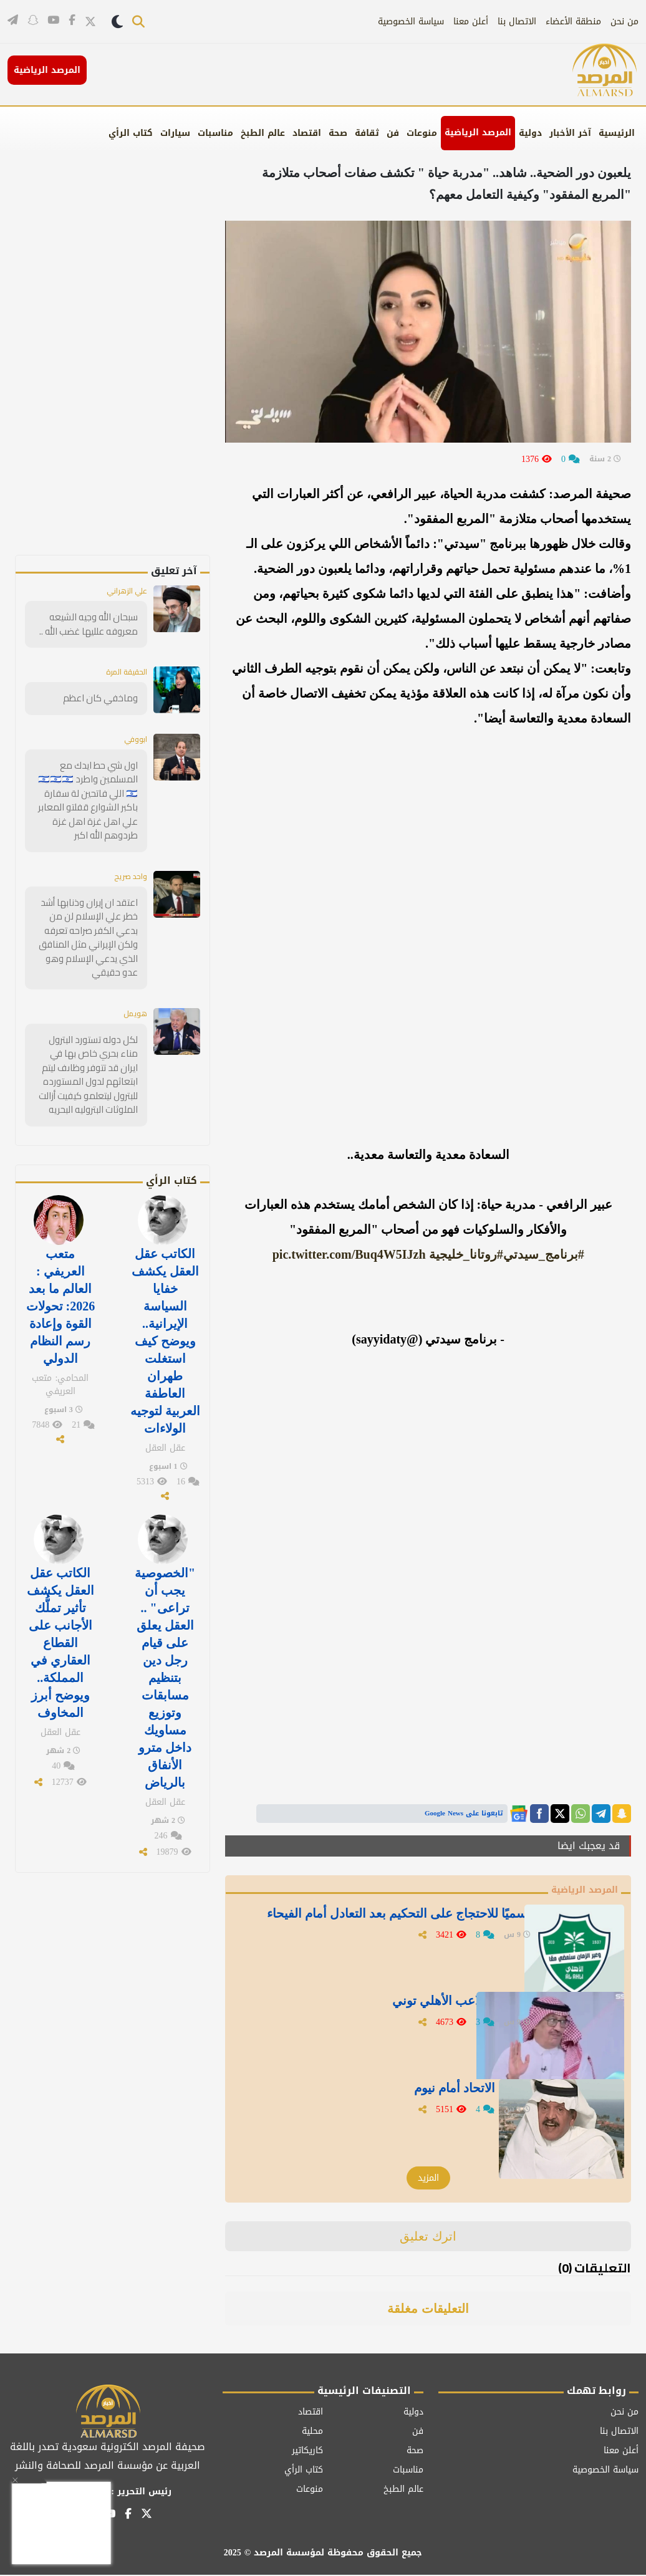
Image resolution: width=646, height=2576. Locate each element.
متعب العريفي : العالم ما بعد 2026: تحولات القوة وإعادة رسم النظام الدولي (60, 1291)
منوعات (422, 133)
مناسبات (215, 133)
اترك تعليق (428, 2237)
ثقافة (367, 133)
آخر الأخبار (570, 133)
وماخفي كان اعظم (104, 699)
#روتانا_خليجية (466, 1254)
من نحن (624, 21)
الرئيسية (617, 133)
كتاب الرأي (130, 133)
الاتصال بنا (517, 21)
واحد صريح (127, 874)
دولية (530, 133)
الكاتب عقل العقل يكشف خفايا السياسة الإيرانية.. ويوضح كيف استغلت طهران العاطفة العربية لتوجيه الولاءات (165, 1323)
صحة (338, 133)
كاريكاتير (307, 2451)
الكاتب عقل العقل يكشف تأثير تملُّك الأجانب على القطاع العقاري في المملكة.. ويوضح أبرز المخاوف (60, 1611)
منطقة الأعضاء (573, 21)
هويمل (133, 1007)
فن (393, 133)
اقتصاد (306, 133)
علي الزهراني (123, 592)
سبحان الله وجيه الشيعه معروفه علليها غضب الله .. (92, 625)
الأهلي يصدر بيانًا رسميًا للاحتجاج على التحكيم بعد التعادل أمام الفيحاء (385, 1928)
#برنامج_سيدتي (543, 1254)
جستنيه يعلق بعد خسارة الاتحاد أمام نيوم (427, 2095)
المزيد (428, 2179)
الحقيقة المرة (121, 673)
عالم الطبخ (263, 133)
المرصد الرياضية (478, 132)
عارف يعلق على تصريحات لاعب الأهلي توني (416, 2007)
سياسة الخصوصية (411, 21)
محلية (312, 2432)
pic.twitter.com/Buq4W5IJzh (349, 1254)
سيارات (175, 133)
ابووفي (133, 741)
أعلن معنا (470, 21)
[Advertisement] (123, 368)
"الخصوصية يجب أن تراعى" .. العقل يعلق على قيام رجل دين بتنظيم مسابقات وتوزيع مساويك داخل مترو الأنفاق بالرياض (165, 1644)
